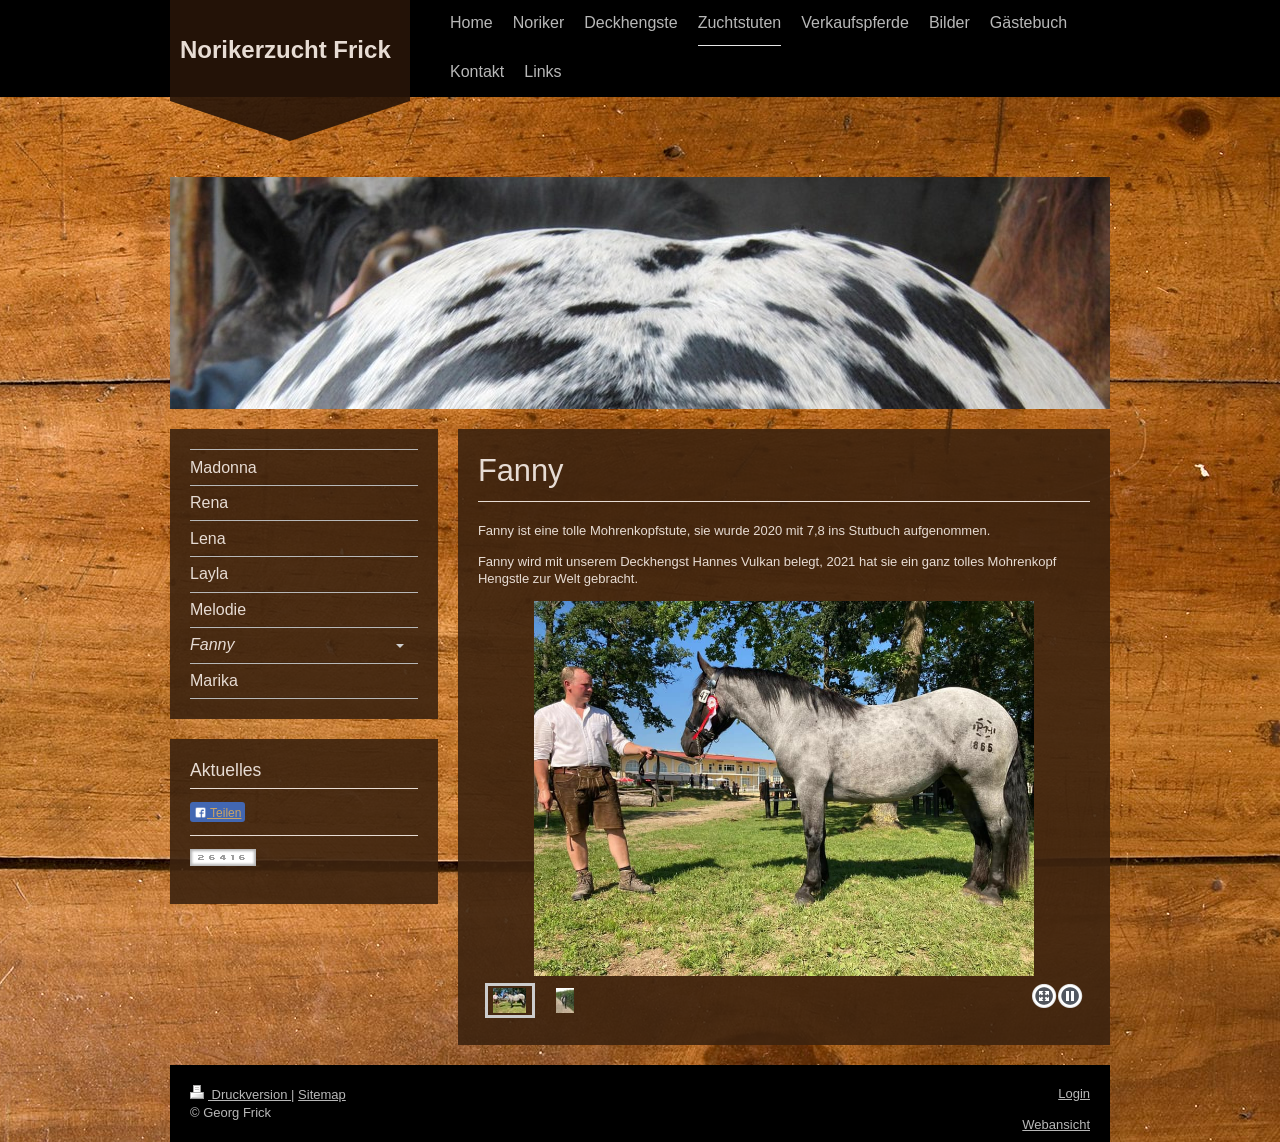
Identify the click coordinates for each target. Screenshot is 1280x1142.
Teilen (217, 813)
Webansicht (1056, 1124)
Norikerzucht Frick (285, 49)
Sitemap (322, 1094)
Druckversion (240, 1094)
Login (1074, 1093)
